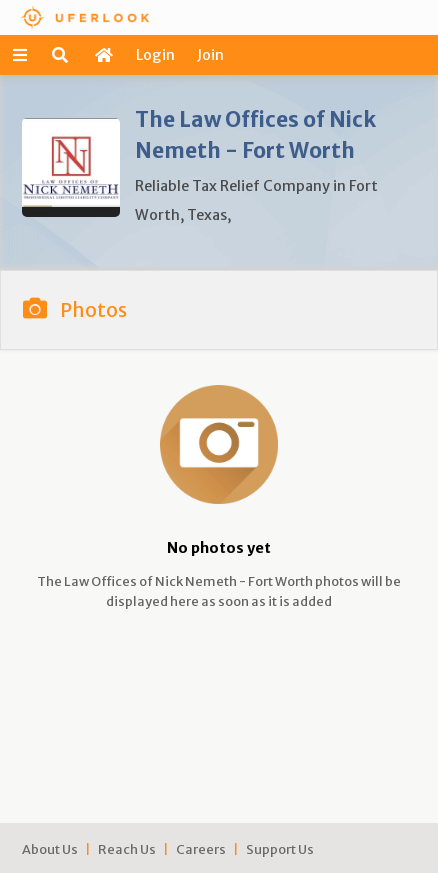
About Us (50, 849)
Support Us (280, 849)
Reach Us (127, 849)
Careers (201, 849)
